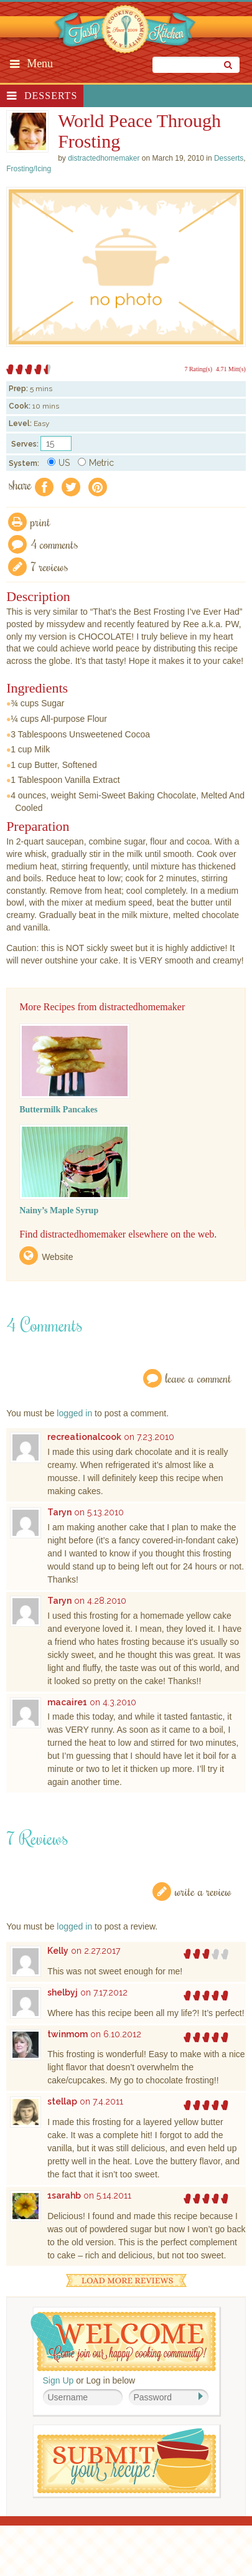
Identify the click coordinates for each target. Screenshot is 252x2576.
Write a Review (203, 1891)
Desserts (50, 95)
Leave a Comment (198, 1378)
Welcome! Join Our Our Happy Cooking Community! (123, 2341)
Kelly (57, 1951)
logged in (74, 1413)
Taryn (59, 1512)
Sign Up (58, 2380)
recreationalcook (84, 1437)
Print (40, 521)
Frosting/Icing (28, 168)
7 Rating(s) (198, 369)
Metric (96, 463)
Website (57, 1257)
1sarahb (64, 2195)
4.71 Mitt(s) (231, 369)
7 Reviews (49, 566)
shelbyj (62, 1992)
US (58, 463)
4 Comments (54, 544)
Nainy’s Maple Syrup (58, 1210)
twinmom (67, 2034)
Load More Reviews (126, 2280)
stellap (62, 2101)
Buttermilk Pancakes (58, 1109)
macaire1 (67, 1702)
